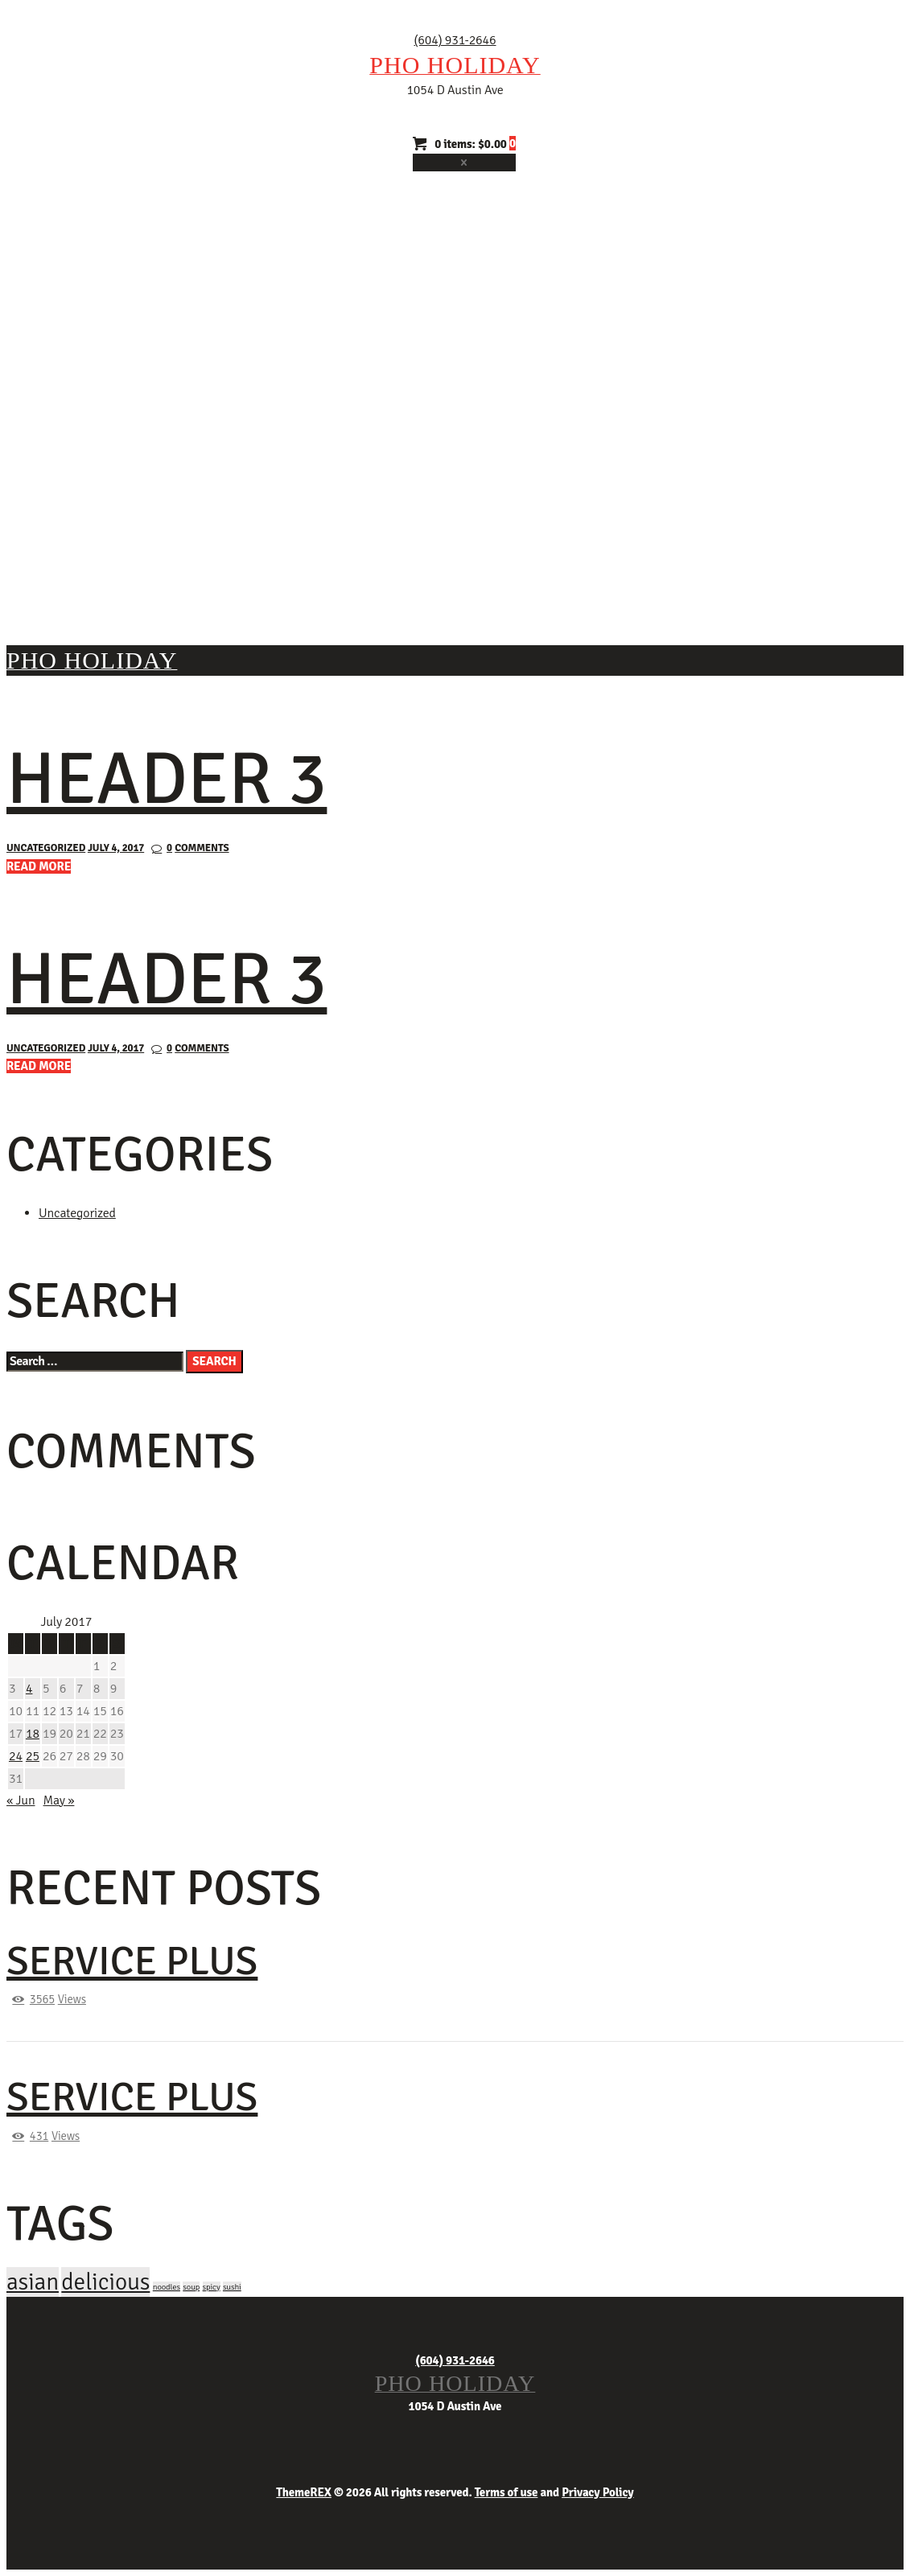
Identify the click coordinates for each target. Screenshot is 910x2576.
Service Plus (131, 1961)
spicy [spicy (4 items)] (211, 2287)
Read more (38, 866)
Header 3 (166, 779)
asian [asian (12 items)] (32, 2282)
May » (59, 1800)
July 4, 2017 (116, 848)
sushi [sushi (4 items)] (232, 2287)
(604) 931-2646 (455, 40)
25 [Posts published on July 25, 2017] (32, 1756)
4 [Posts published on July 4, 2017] (29, 1689)
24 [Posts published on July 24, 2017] (16, 1756)
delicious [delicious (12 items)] (105, 2282)
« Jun (20, 1800)
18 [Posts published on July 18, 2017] (32, 1734)
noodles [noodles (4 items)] (166, 2287)
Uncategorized (45, 848)
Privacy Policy (597, 2492)
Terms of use (506, 2492)
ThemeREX (303, 2492)
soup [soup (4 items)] (191, 2287)
